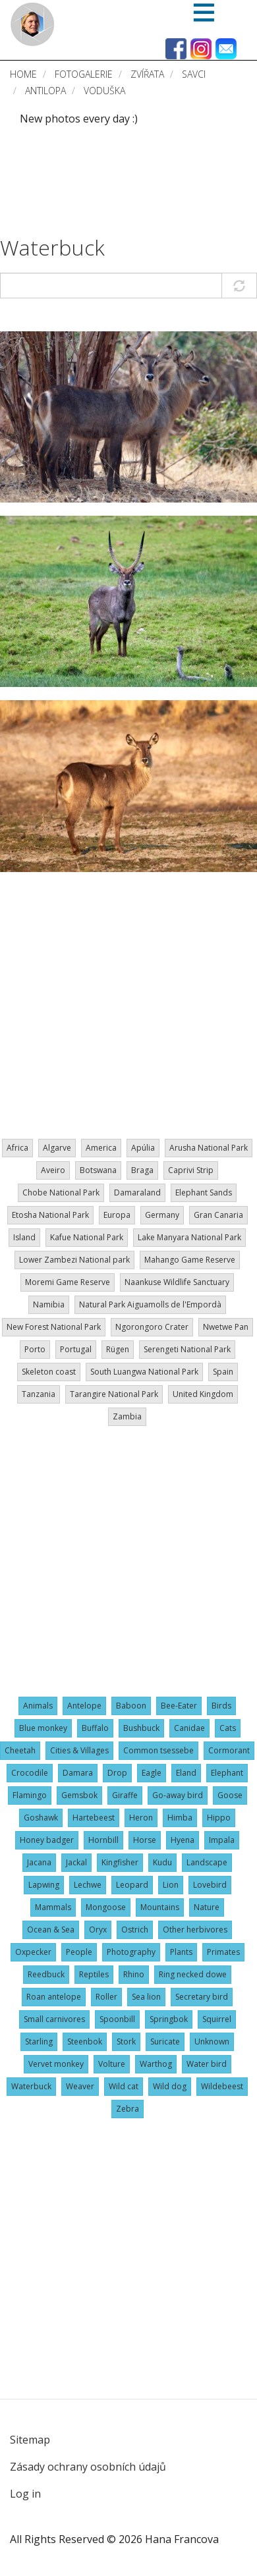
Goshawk (41, 1817)
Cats (227, 1728)
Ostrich (134, 1929)
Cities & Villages (79, 1750)
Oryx (98, 1929)
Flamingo (30, 1795)
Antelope (84, 1705)
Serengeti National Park (187, 1349)
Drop (117, 1772)
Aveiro (53, 1170)
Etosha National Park (50, 1214)
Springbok (169, 2019)
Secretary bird (201, 1996)
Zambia (127, 1416)
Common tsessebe (158, 1750)
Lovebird (210, 1884)
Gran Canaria (218, 1214)
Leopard (132, 1884)
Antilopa (45, 90)
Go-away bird (177, 1795)
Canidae (189, 1728)
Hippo (219, 1817)
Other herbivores (195, 1929)
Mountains (159, 1907)
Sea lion (146, 1996)
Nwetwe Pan (225, 1326)
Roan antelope (53, 1996)
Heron (141, 1817)
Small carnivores (54, 2019)
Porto (34, 1349)
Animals (38, 1705)
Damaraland (137, 1192)
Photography (131, 1952)
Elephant (227, 1772)
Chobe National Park (61, 1192)
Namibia (49, 1304)
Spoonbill (117, 2019)
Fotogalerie (84, 74)
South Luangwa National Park (144, 1371)
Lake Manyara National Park (189, 1237)
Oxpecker (33, 1952)
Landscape (206, 1862)
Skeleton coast (49, 1371)
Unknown (211, 2041)
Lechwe (87, 1884)
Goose (230, 1795)
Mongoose (106, 1907)
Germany (162, 1214)
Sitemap (30, 2439)
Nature (206, 1907)
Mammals (53, 1907)
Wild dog (169, 2086)
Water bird (206, 2063)
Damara (78, 1772)
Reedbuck (46, 1974)
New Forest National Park (54, 1326)
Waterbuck (52, 247)
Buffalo (95, 1728)
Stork (126, 2041)
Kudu (162, 1862)
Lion (171, 1884)
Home (23, 74)
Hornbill (103, 1840)
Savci (194, 74)
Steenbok (84, 2041)
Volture (111, 2063)
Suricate (165, 2041)
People (79, 1952)
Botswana (98, 1170)
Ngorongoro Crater (151, 1326)
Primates (223, 1952)
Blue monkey (43, 1728)
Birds (221, 1705)
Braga (142, 1170)
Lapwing (43, 1884)
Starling (39, 2041)
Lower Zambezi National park (74, 1259)
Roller (106, 1996)
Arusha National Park (208, 1147)
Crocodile (29, 1772)
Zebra (127, 2108)
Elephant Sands (203, 1192)
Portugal (76, 1349)
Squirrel (216, 2019)
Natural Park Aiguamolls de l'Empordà (150, 1304)
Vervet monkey (56, 2063)
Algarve (57, 1147)
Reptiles (94, 1974)
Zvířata (147, 74)
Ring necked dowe (193, 1974)
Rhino (133, 1974)
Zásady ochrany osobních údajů (88, 2466)
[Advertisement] (52, 181)
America (101, 1147)
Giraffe (125, 1795)
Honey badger (47, 1840)
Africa (17, 1147)
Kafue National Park (86, 1237)
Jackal (76, 1862)
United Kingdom (203, 1394)
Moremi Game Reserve (67, 1282)
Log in (25, 2493)
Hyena (182, 1840)
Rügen (117, 1349)
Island (24, 1237)
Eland (186, 1772)
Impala (222, 1840)
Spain (223, 1371)
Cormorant (229, 1750)
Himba (179, 1817)
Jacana (39, 1862)
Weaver (80, 2086)
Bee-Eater (179, 1705)
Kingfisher (119, 1862)
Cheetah (20, 1750)
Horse (144, 1840)
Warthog (156, 2063)
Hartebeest (93, 1817)
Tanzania (38, 1394)
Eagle (151, 1772)
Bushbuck (141, 1728)
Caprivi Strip (191, 1170)
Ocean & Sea (50, 1929)
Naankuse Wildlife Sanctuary (177, 1282)
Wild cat (123, 2086)
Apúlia (143, 1147)
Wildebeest (222, 2086)
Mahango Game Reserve (189, 1259)
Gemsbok (79, 1795)
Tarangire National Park (114, 1394)
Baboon (131, 1705)
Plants (181, 1952)
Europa (116, 1214)
